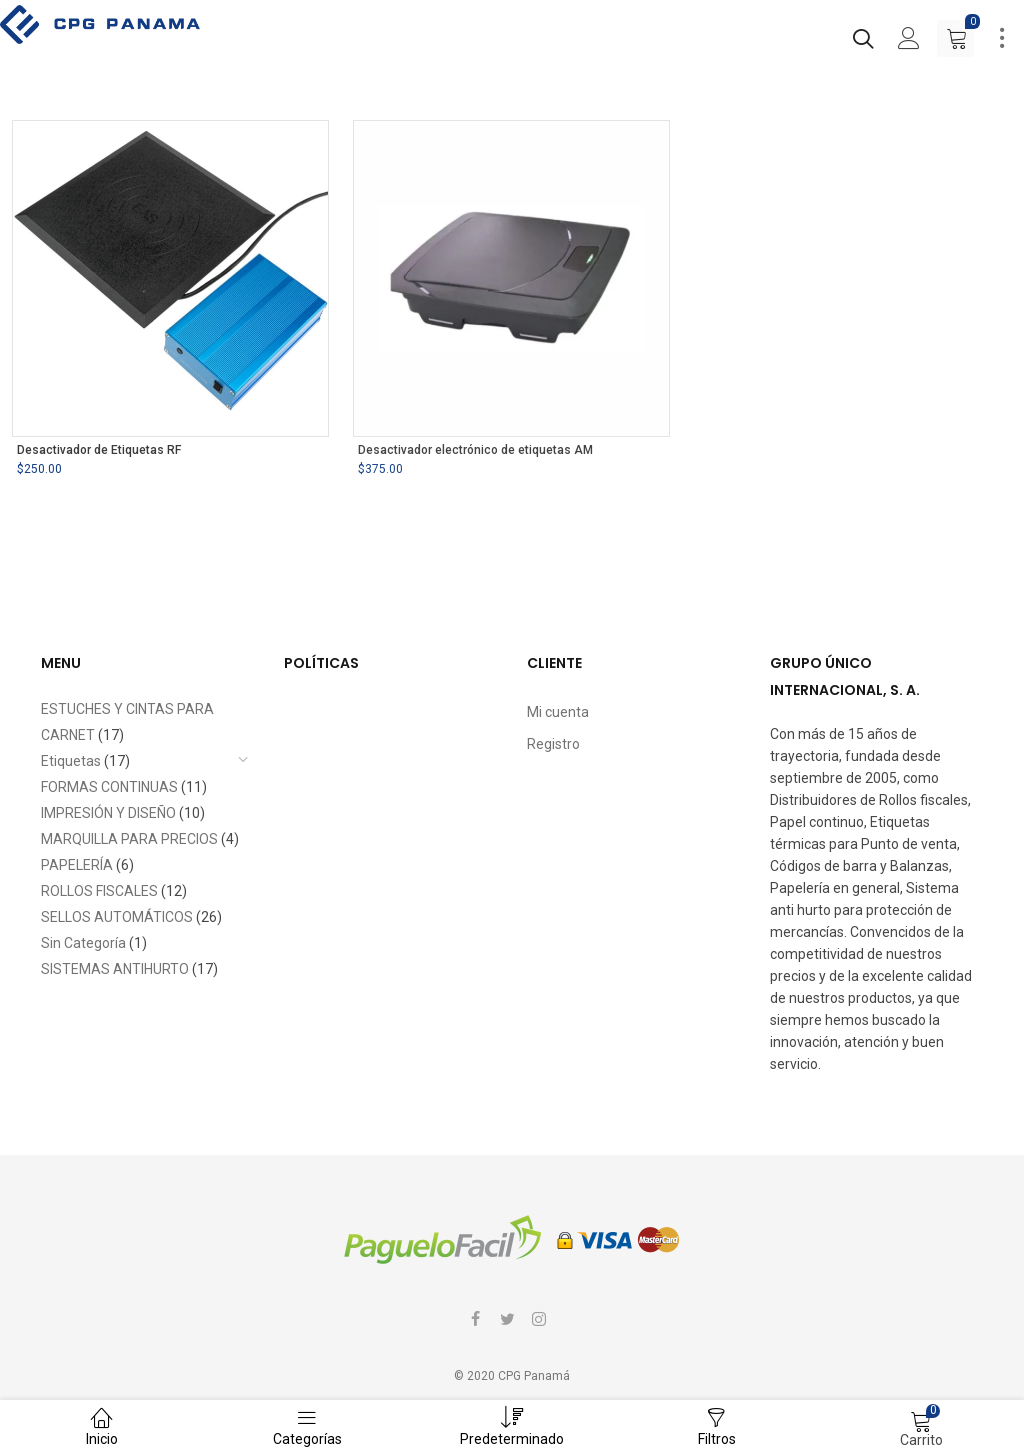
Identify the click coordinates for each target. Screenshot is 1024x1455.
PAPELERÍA (77, 865)
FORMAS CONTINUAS (109, 787)
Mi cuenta (558, 712)
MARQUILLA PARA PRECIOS (129, 839)
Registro (553, 744)
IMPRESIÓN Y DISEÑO (108, 813)
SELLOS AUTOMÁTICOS (117, 917)
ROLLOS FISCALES (99, 891)
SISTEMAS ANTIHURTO (115, 969)
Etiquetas (71, 761)
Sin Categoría (83, 943)
